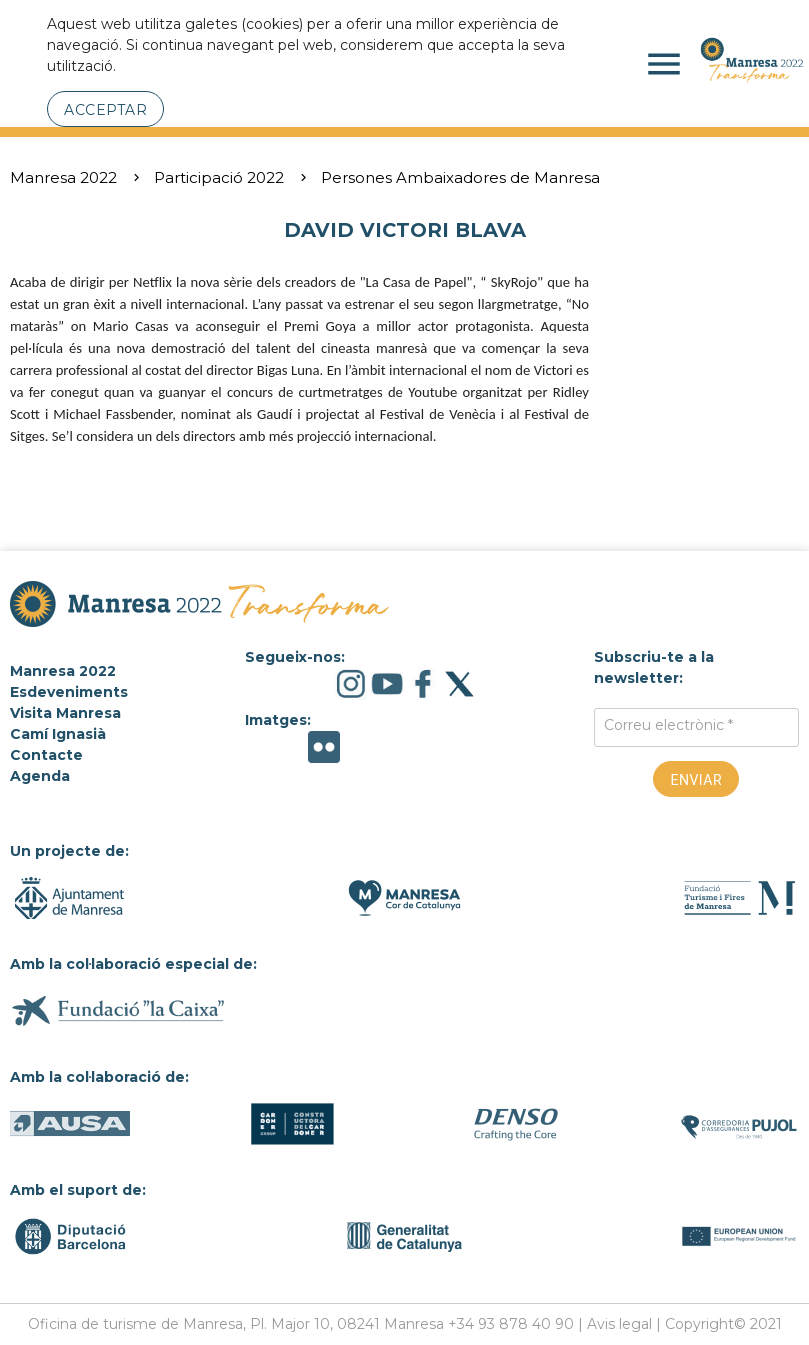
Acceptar (105, 110)
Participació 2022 (219, 177)
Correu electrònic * (668, 725)
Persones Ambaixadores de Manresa (460, 177)
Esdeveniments (69, 692)
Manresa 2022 (63, 177)
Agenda (40, 776)
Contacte (46, 755)
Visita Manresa (65, 713)
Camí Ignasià (58, 734)
